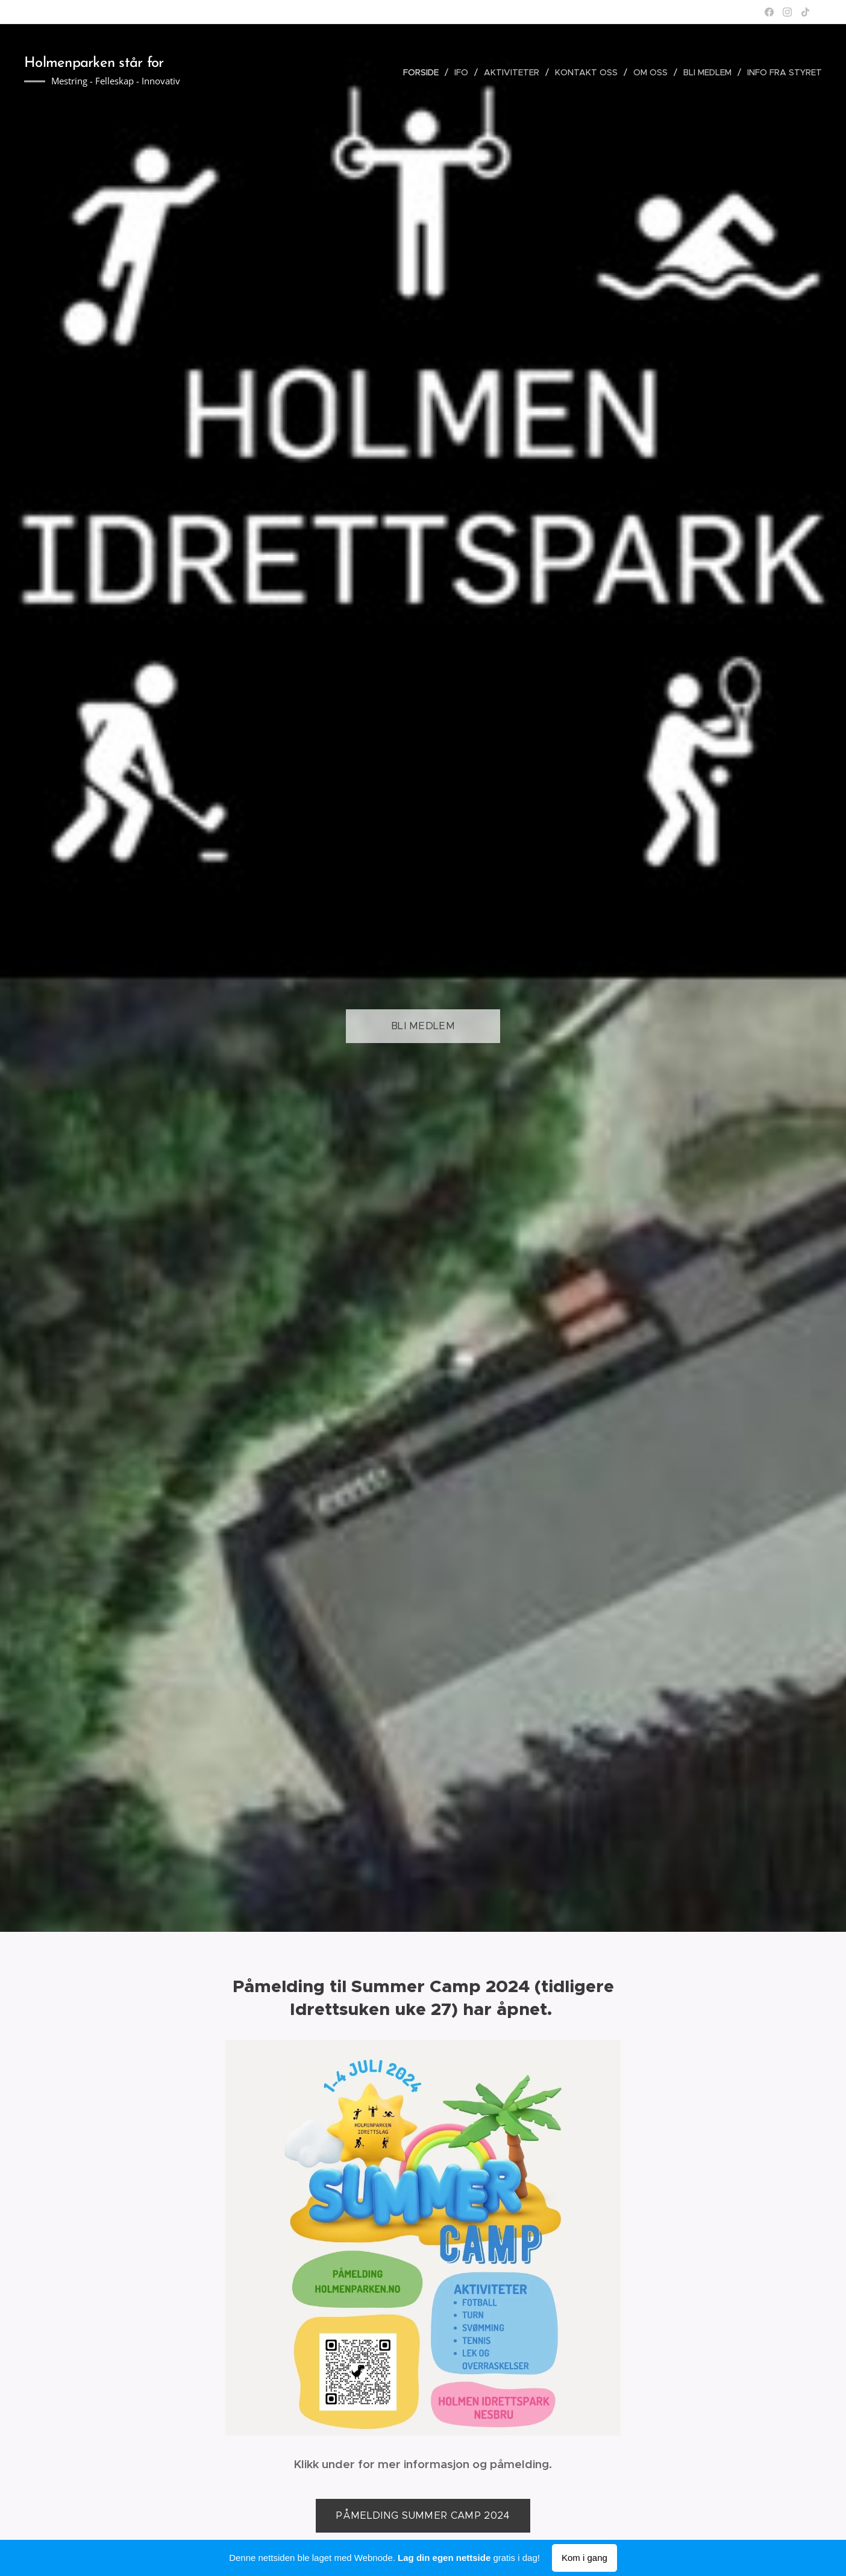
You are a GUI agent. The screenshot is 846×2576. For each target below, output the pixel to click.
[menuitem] (424, 72)
